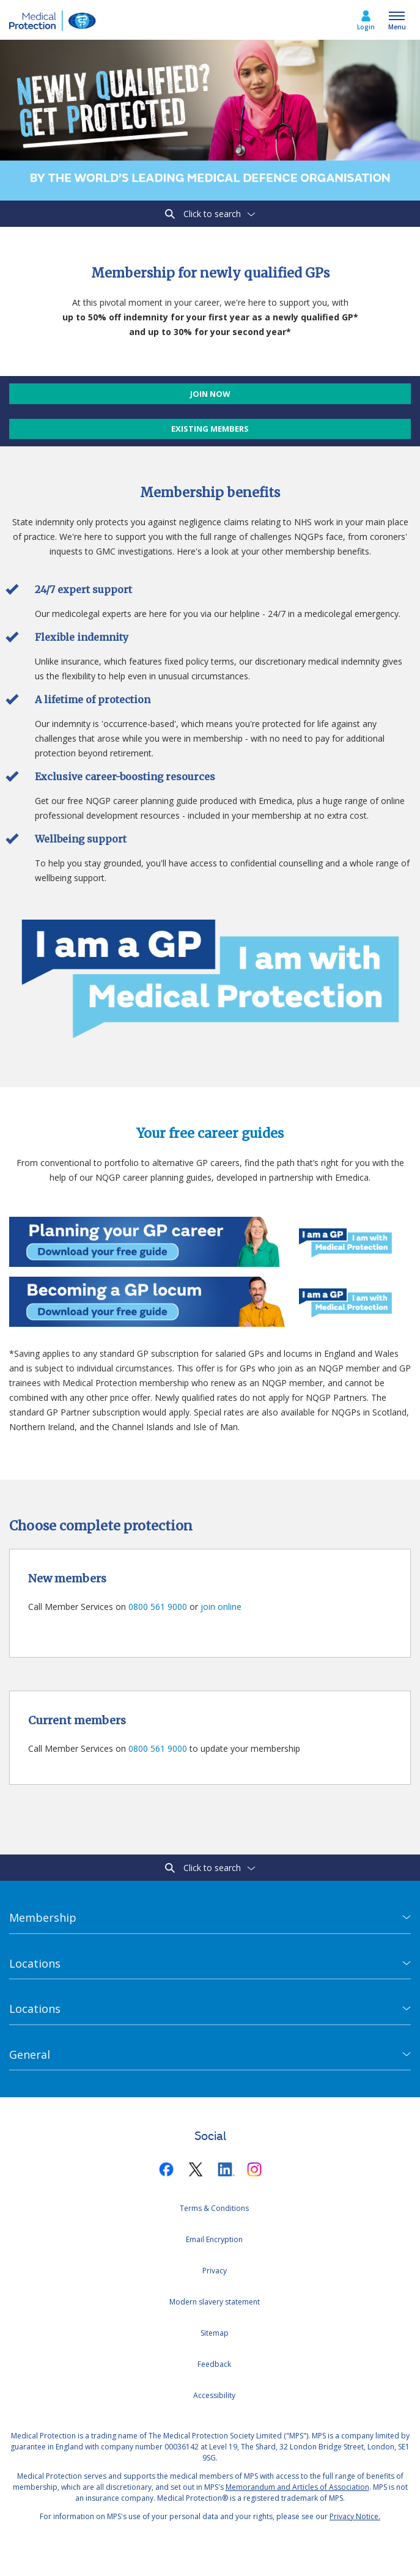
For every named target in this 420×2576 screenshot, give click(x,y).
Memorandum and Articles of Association (297, 2487)
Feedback (214, 2364)
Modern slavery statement (214, 2302)
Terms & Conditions (214, 2208)
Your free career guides (210, 1133)
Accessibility (214, 2395)
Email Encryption (214, 2239)
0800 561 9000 (157, 1606)
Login (366, 27)
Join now (210, 393)
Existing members (210, 428)
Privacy (214, 2270)
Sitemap (215, 2333)
